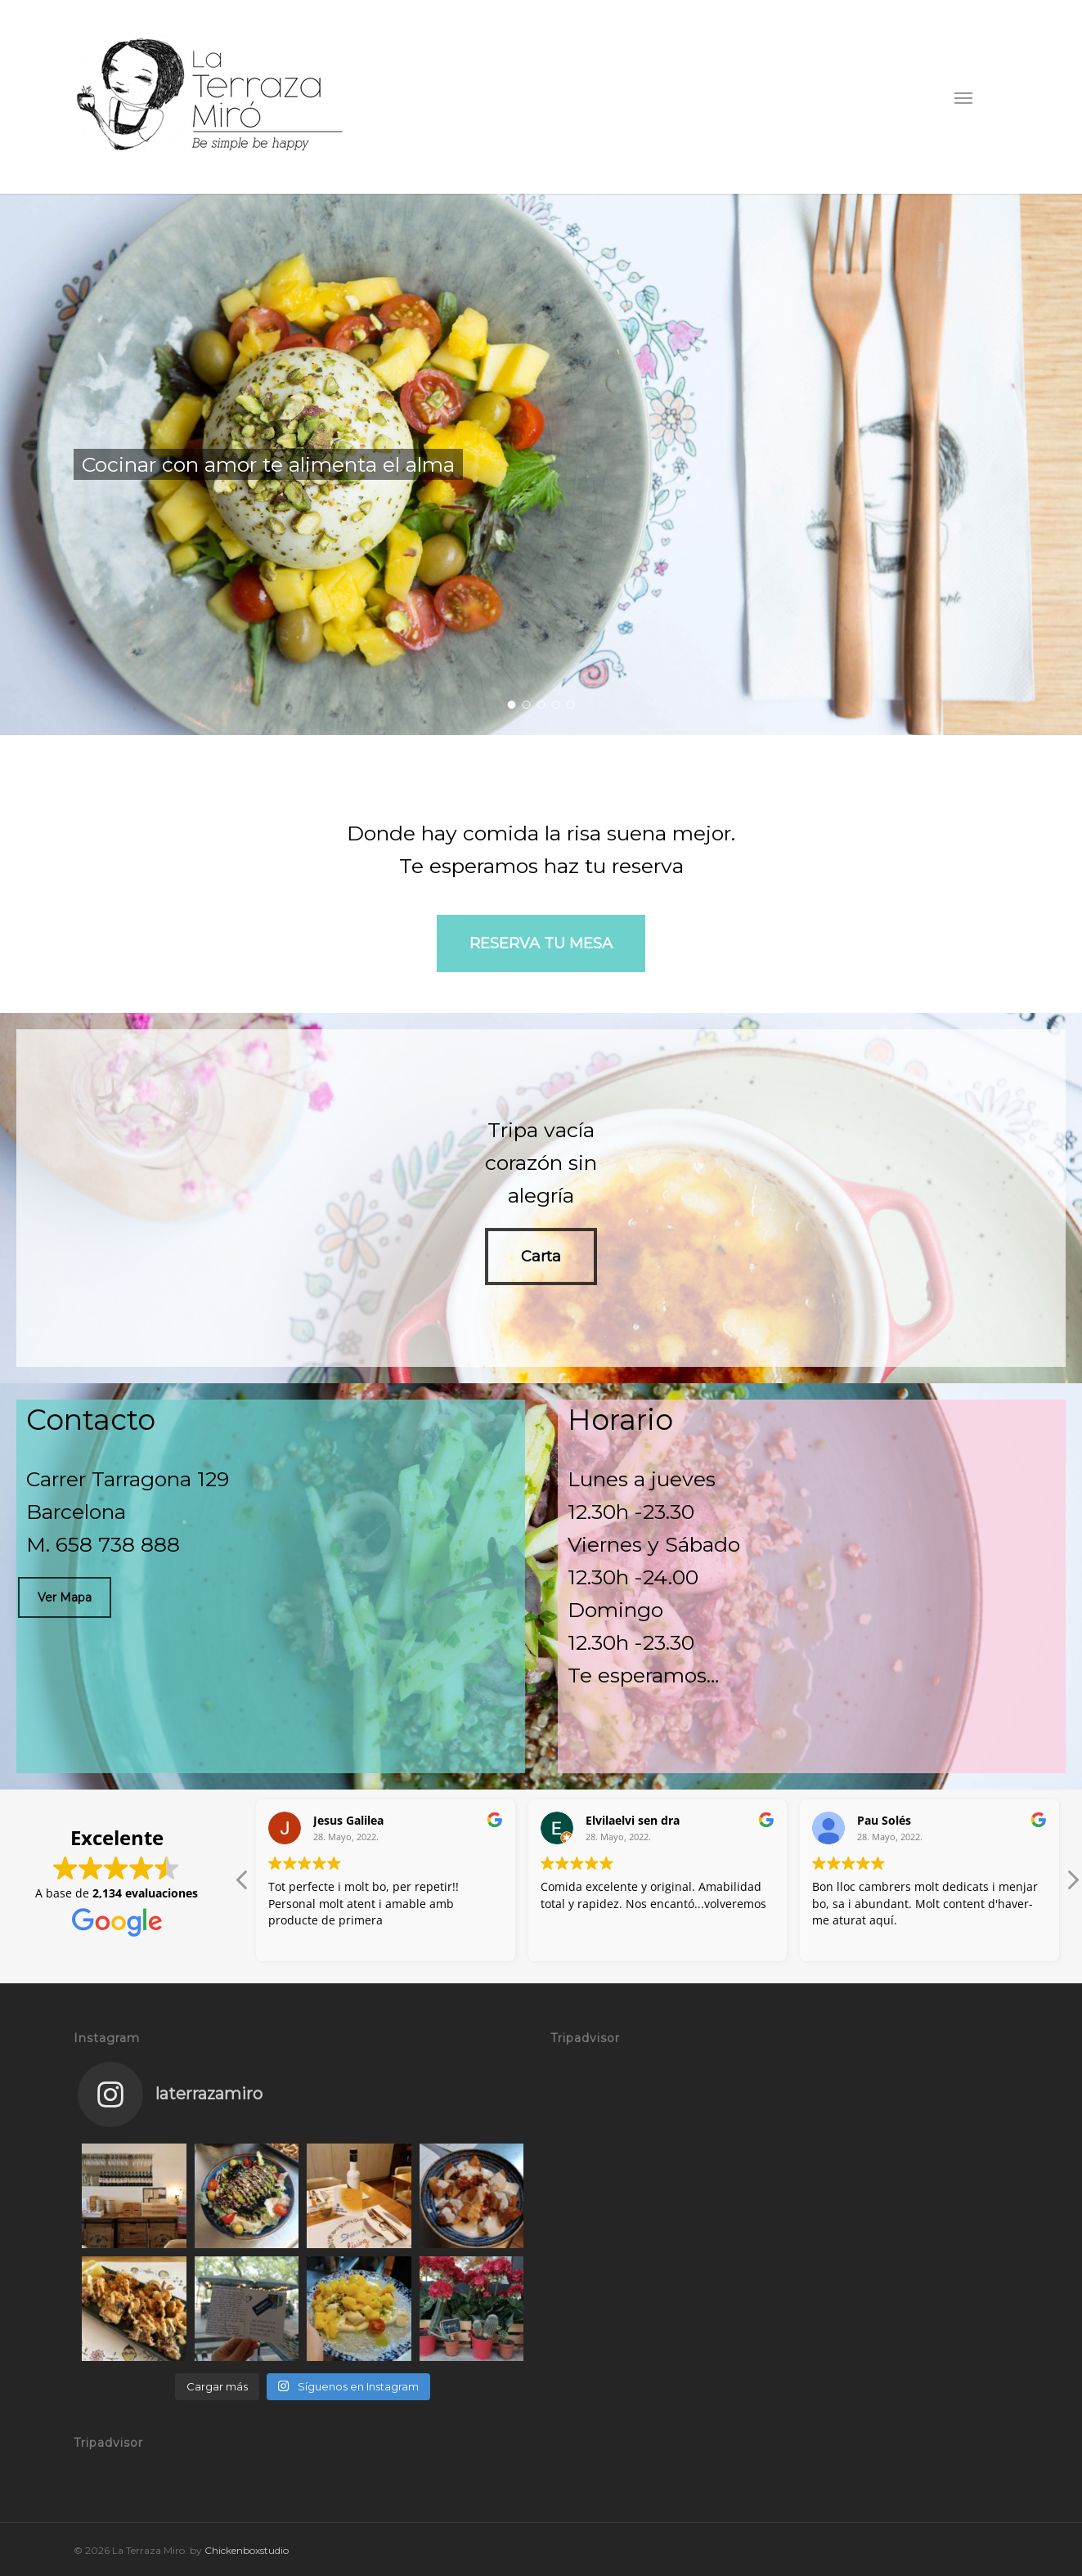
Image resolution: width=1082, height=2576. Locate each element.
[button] (963, 97)
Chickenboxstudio (246, 2550)
